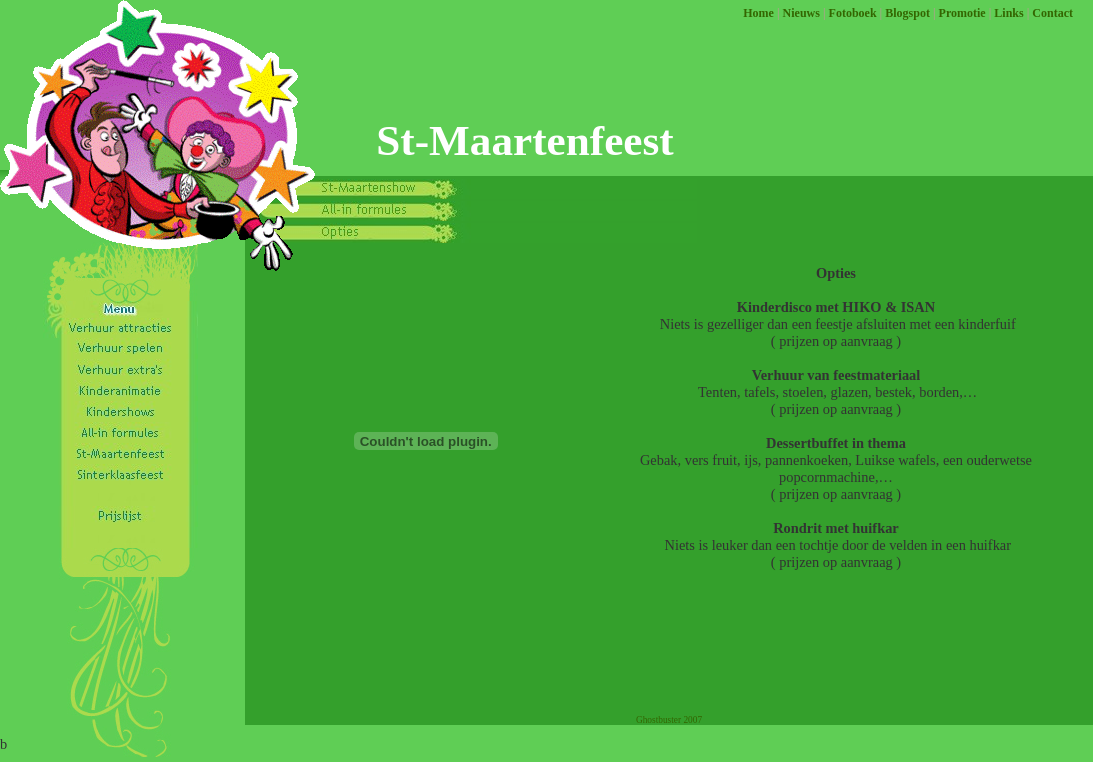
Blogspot (907, 13)
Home (758, 13)
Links (1008, 13)
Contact (1052, 13)
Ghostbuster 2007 (669, 720)
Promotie (962, 13)
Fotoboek (853, 13)
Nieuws (801, 13)
